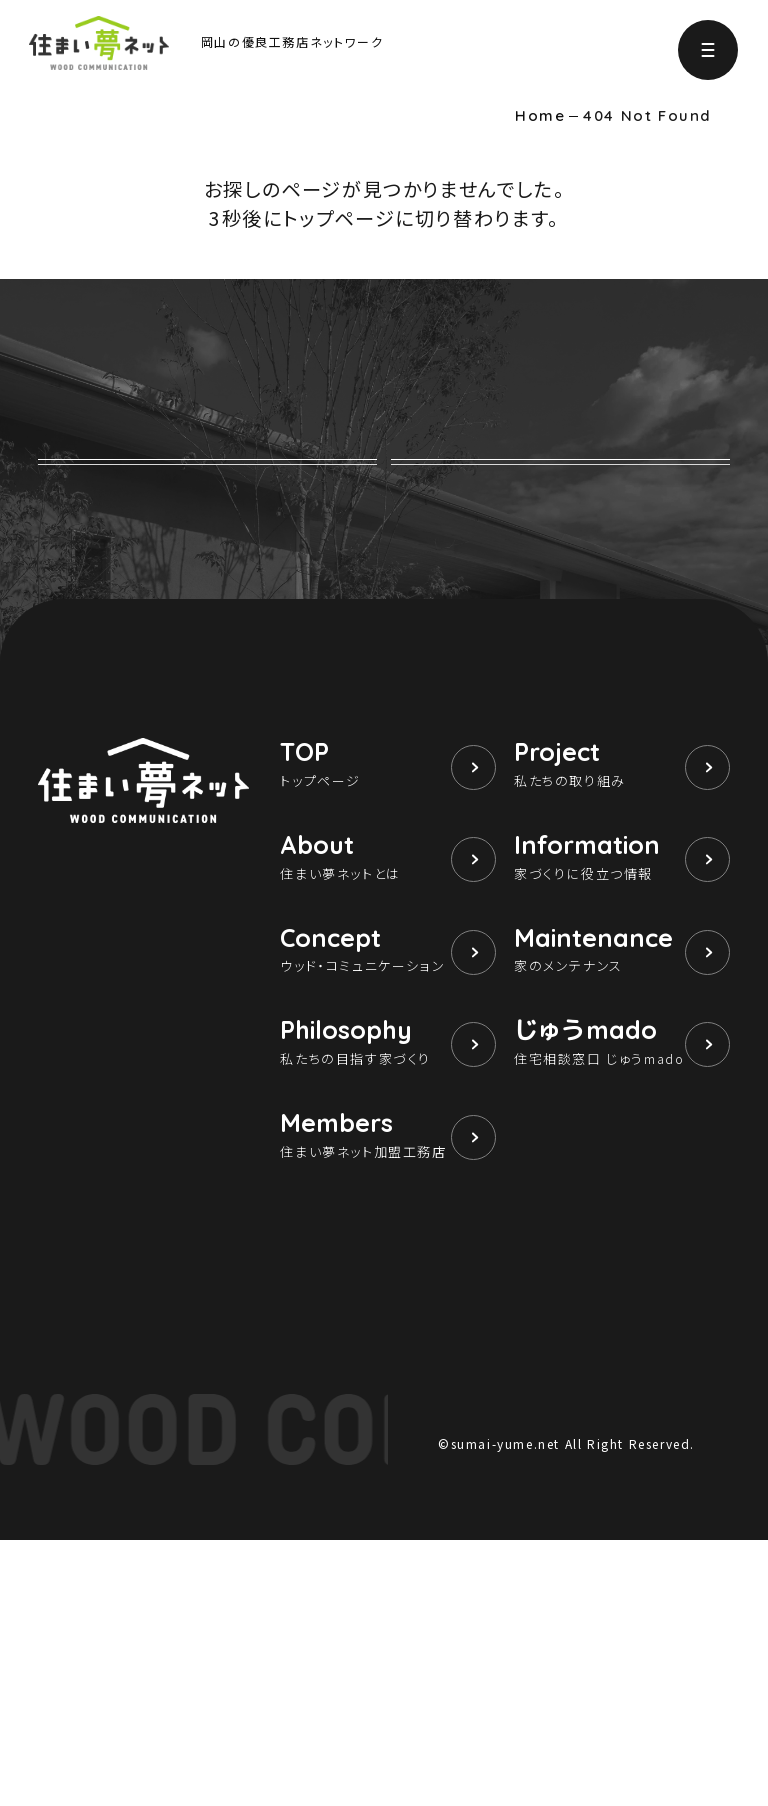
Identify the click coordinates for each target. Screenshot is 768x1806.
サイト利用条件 (483, 1680)
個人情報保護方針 (600, 1680)
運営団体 (701, 1680)
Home (540, 116)
